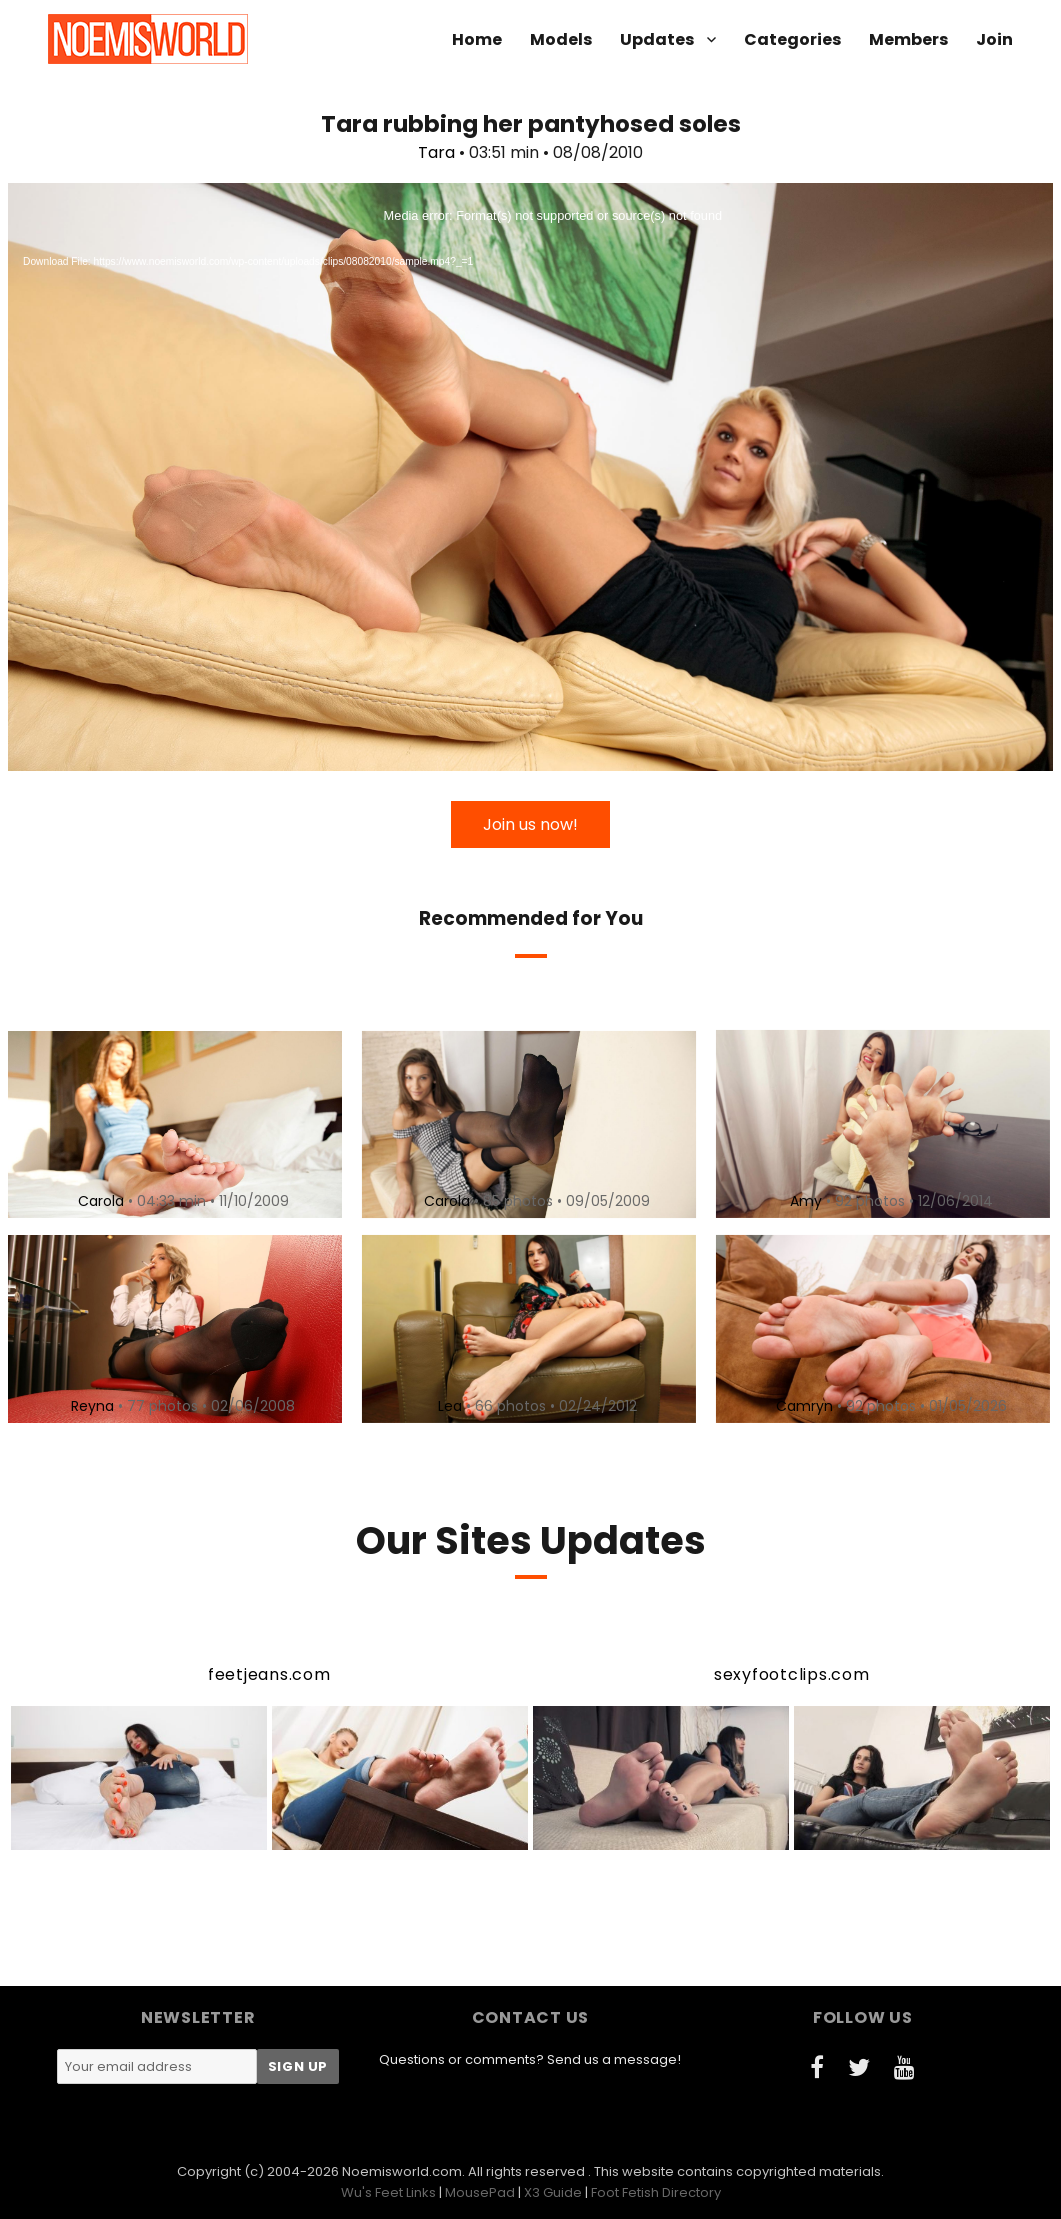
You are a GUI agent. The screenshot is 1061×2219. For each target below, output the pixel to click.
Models (561, 39)
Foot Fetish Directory (656, 2192)
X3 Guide (553, 2192)
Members (908, 39)
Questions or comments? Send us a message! (530, 2059)
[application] (530, 477)
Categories (792, 39)
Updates (657, 39)
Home (477, 39)
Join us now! (530, 824)
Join (994, 39)
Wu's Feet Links (388, 2192)
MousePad (480, 2192)
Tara (436, 152)
